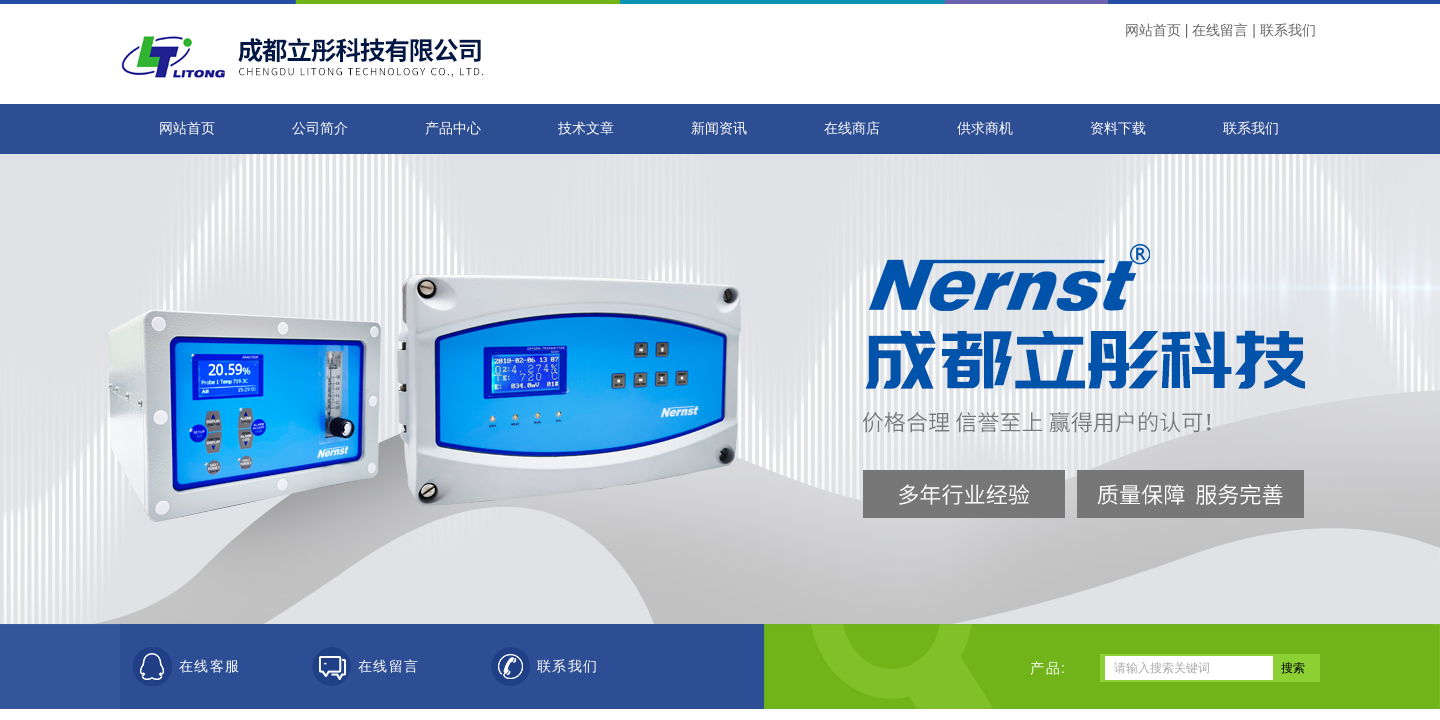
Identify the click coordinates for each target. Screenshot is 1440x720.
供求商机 (985, 128)
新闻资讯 (719, 128)
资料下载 (1118, 128)
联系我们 (1288, 30)
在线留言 (1220, 30)
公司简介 (320, 128)
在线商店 (852, 128)
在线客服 (210, 666)
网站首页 (1153, 30)
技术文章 (586, 128)
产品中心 (453, 128)
